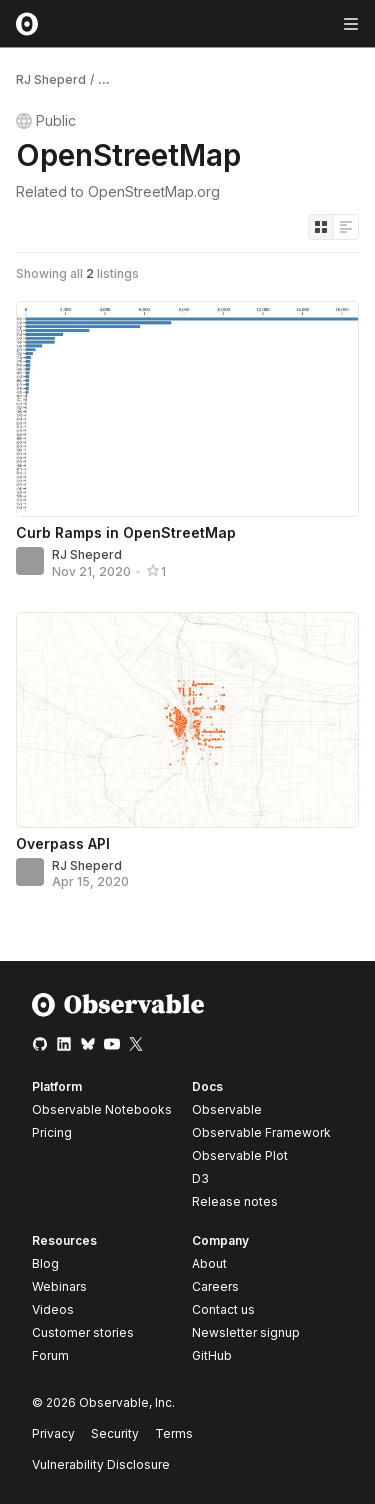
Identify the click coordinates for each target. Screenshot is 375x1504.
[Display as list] (346, 227)
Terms (174, 1433)
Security (115, 1433)
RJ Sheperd (51, 79)
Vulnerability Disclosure (101, 1464)
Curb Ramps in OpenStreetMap (126, 532)
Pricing (52, 1132)
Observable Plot (240, 1155)
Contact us (223, 1310)
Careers (215, 1286)
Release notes (235, 1201)
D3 (200, 1178)
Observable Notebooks (102, 1109)
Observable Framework (261, 1132)
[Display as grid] (321, 227)
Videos (53, 1309)
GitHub (212, 1355)
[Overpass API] (187, 720)
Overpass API (63, 843)
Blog (45, 1263)
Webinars (59, 1286)
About (209, 1263)
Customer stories (83, 1332)
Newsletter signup (246, 1333)
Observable (227, 1109)
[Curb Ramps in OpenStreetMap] (187, 409)
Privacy (53, 1433)
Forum (50, 1355)
